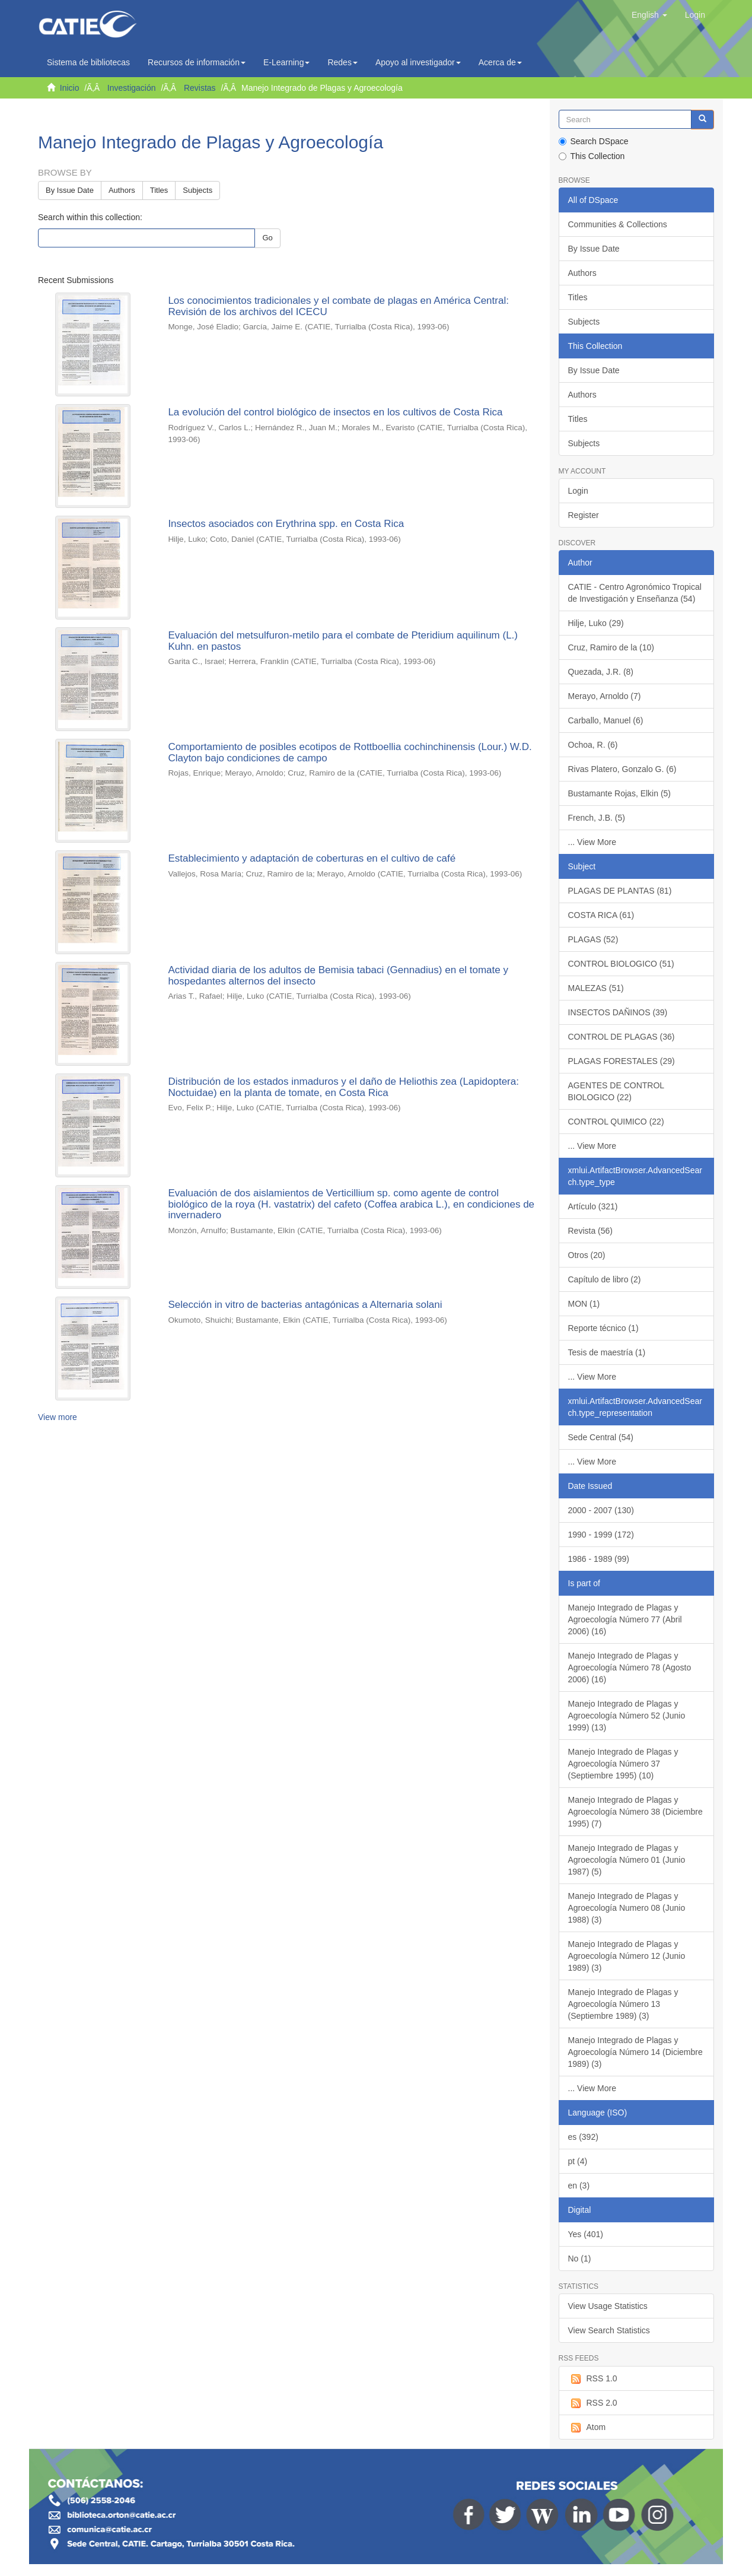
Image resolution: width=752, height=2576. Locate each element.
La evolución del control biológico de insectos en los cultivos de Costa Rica (335, 412)
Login (578, 490)
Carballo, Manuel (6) (605, 720)
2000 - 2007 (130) (601, 1510)
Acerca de (500, 62)
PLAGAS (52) (593, 939)
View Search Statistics (609, 2330)
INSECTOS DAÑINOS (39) (618, 1012)
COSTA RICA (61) (601, 915)
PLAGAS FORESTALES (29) (621, 1061)
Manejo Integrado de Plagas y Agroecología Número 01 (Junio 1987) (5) (627, 1859)
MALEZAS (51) (596, 988)
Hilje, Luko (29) (596, 623)
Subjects (197, 190)
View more (57, 1417)
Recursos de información (197, 62)
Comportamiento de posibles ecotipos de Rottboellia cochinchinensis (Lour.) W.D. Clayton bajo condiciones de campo (349, 752)
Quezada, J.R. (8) (601, 671)
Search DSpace (594, 141)
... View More (592, 842)
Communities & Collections (617, 224)
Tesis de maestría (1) (607, 1352)
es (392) (583, 2137)
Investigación (131, 88)
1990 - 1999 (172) (601, 1534)
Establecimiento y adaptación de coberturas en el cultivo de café (311, 858)
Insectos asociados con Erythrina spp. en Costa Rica (286, 523)
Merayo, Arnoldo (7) (604, 696)
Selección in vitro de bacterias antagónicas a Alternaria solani (305, 1304)
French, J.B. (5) (596, 817)
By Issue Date (70, 190)
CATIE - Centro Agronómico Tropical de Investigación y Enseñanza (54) (635, 592)
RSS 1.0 (592, 2379)
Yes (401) (585, 2234)
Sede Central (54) (601, 1437)
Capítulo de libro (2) (604, 1279)
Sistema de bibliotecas (88, 62)
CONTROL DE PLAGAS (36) (621, 1036)
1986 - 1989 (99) (599, 1559)
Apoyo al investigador (418, 62)
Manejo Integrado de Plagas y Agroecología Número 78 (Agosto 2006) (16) (630, 1667)
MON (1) (584, 1303)
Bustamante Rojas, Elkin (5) (619, 793)
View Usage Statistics (608, 2306)
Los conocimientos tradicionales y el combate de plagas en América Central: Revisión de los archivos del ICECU (338, 306)
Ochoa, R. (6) (593, 744)
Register (583, 515)
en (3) (579, 2185)
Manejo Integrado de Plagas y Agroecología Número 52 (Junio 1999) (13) (627, 1715)
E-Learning (286, 62)
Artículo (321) (593, 1206)
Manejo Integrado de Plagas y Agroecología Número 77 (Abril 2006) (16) (625, 1619)
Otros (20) (587, 1255)
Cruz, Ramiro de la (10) (611, 647)
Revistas (200, 88)
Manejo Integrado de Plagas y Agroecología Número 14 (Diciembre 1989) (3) (635, 2052)
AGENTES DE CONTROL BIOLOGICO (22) (616, 1091)
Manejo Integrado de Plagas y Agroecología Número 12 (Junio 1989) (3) (627, 1956)
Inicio (69, 88)
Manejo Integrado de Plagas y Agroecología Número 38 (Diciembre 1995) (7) (635, 1811)
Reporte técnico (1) (603, 1328)
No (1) (579, 2258)
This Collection (592, 156)
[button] (649, 15)
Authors (122, 190)
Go (267, 237)
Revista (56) (590, 1230)
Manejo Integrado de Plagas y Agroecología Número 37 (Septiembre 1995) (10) (623, 1763)
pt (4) (578, 2161)
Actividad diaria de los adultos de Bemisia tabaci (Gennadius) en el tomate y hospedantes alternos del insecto (338, 975)
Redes (342, 62)
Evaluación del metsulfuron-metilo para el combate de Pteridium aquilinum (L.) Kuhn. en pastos (343, 641)
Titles (159, 190)
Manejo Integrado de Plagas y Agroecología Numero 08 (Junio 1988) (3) (627, 1907)
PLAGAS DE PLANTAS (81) (620, 890)
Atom (587, 2427)
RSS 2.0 (592, 2403)
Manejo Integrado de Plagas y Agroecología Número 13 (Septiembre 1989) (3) (623, 2004)
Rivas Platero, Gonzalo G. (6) (622, 769)
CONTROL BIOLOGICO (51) (621, 963)
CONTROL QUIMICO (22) (616, 1121)
